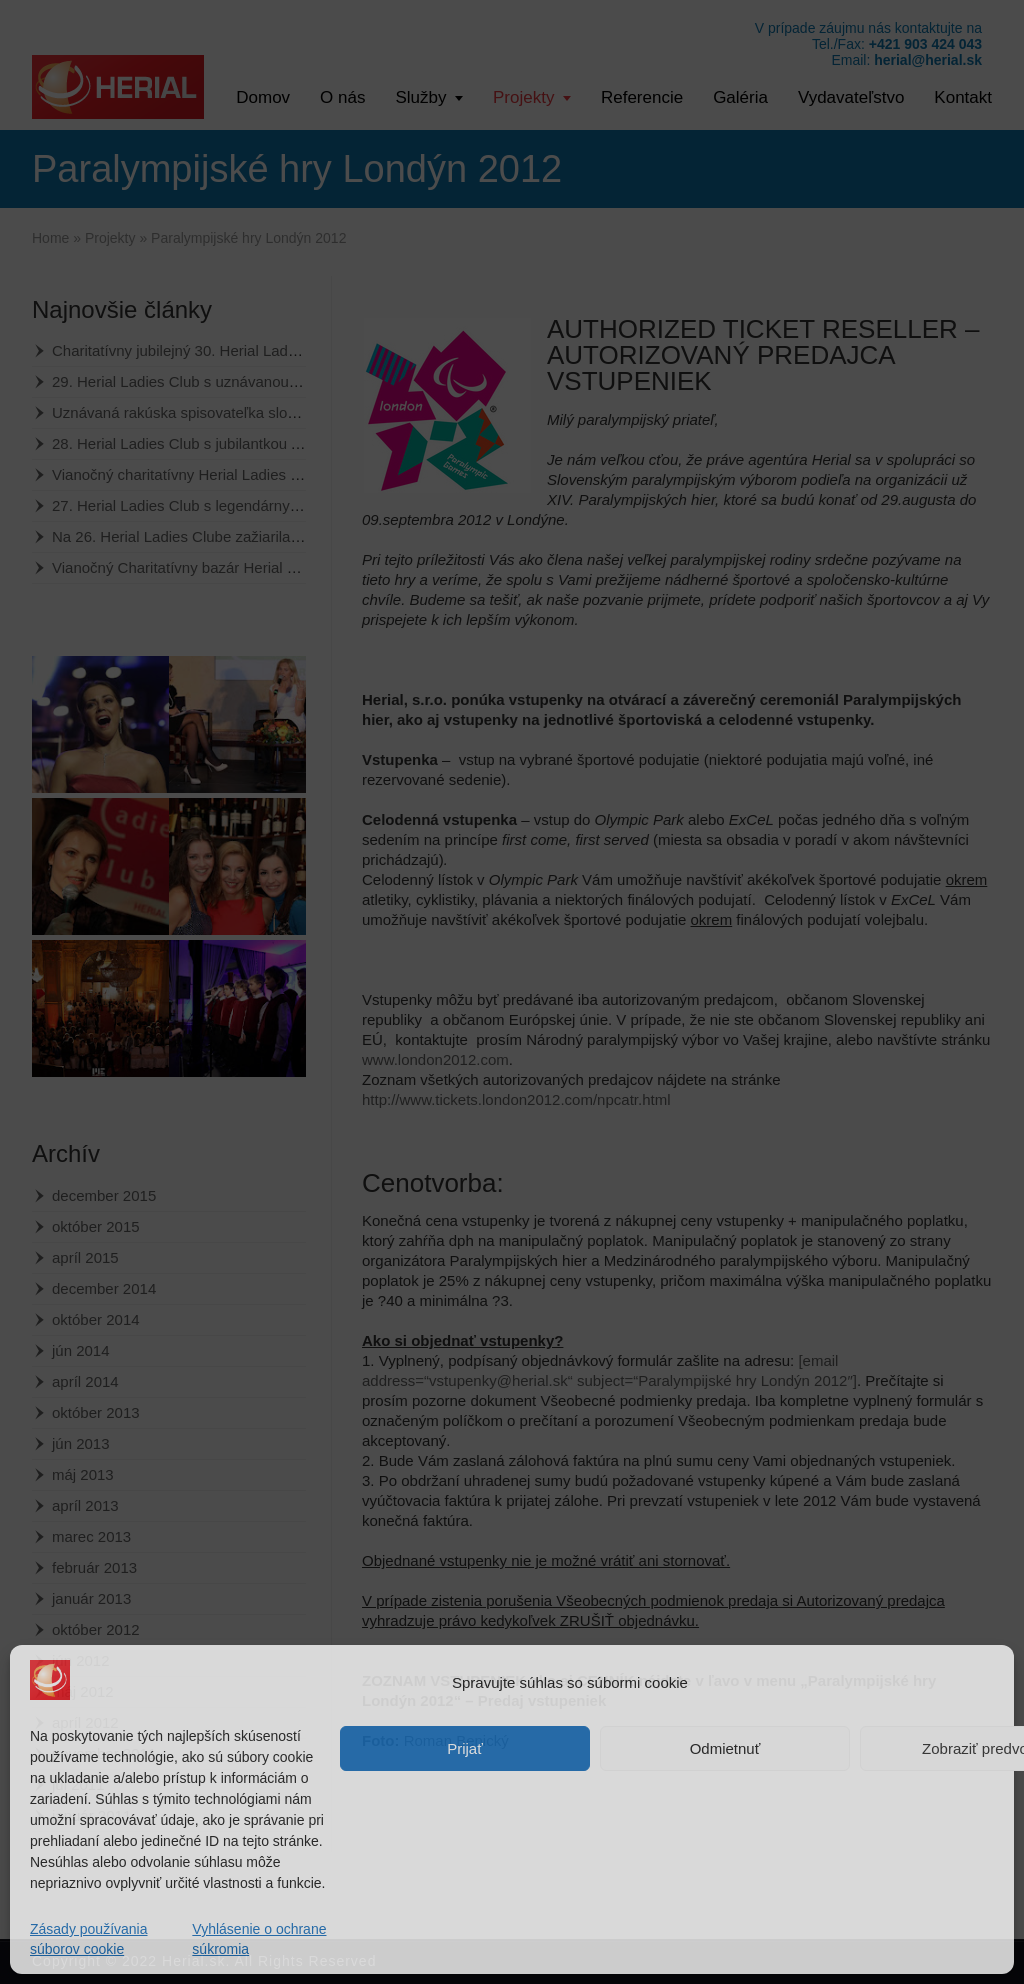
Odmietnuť (725, 1748)
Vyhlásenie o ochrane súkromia (259, 1939)
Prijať (465, 1748)
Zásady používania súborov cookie (89, 1939)
